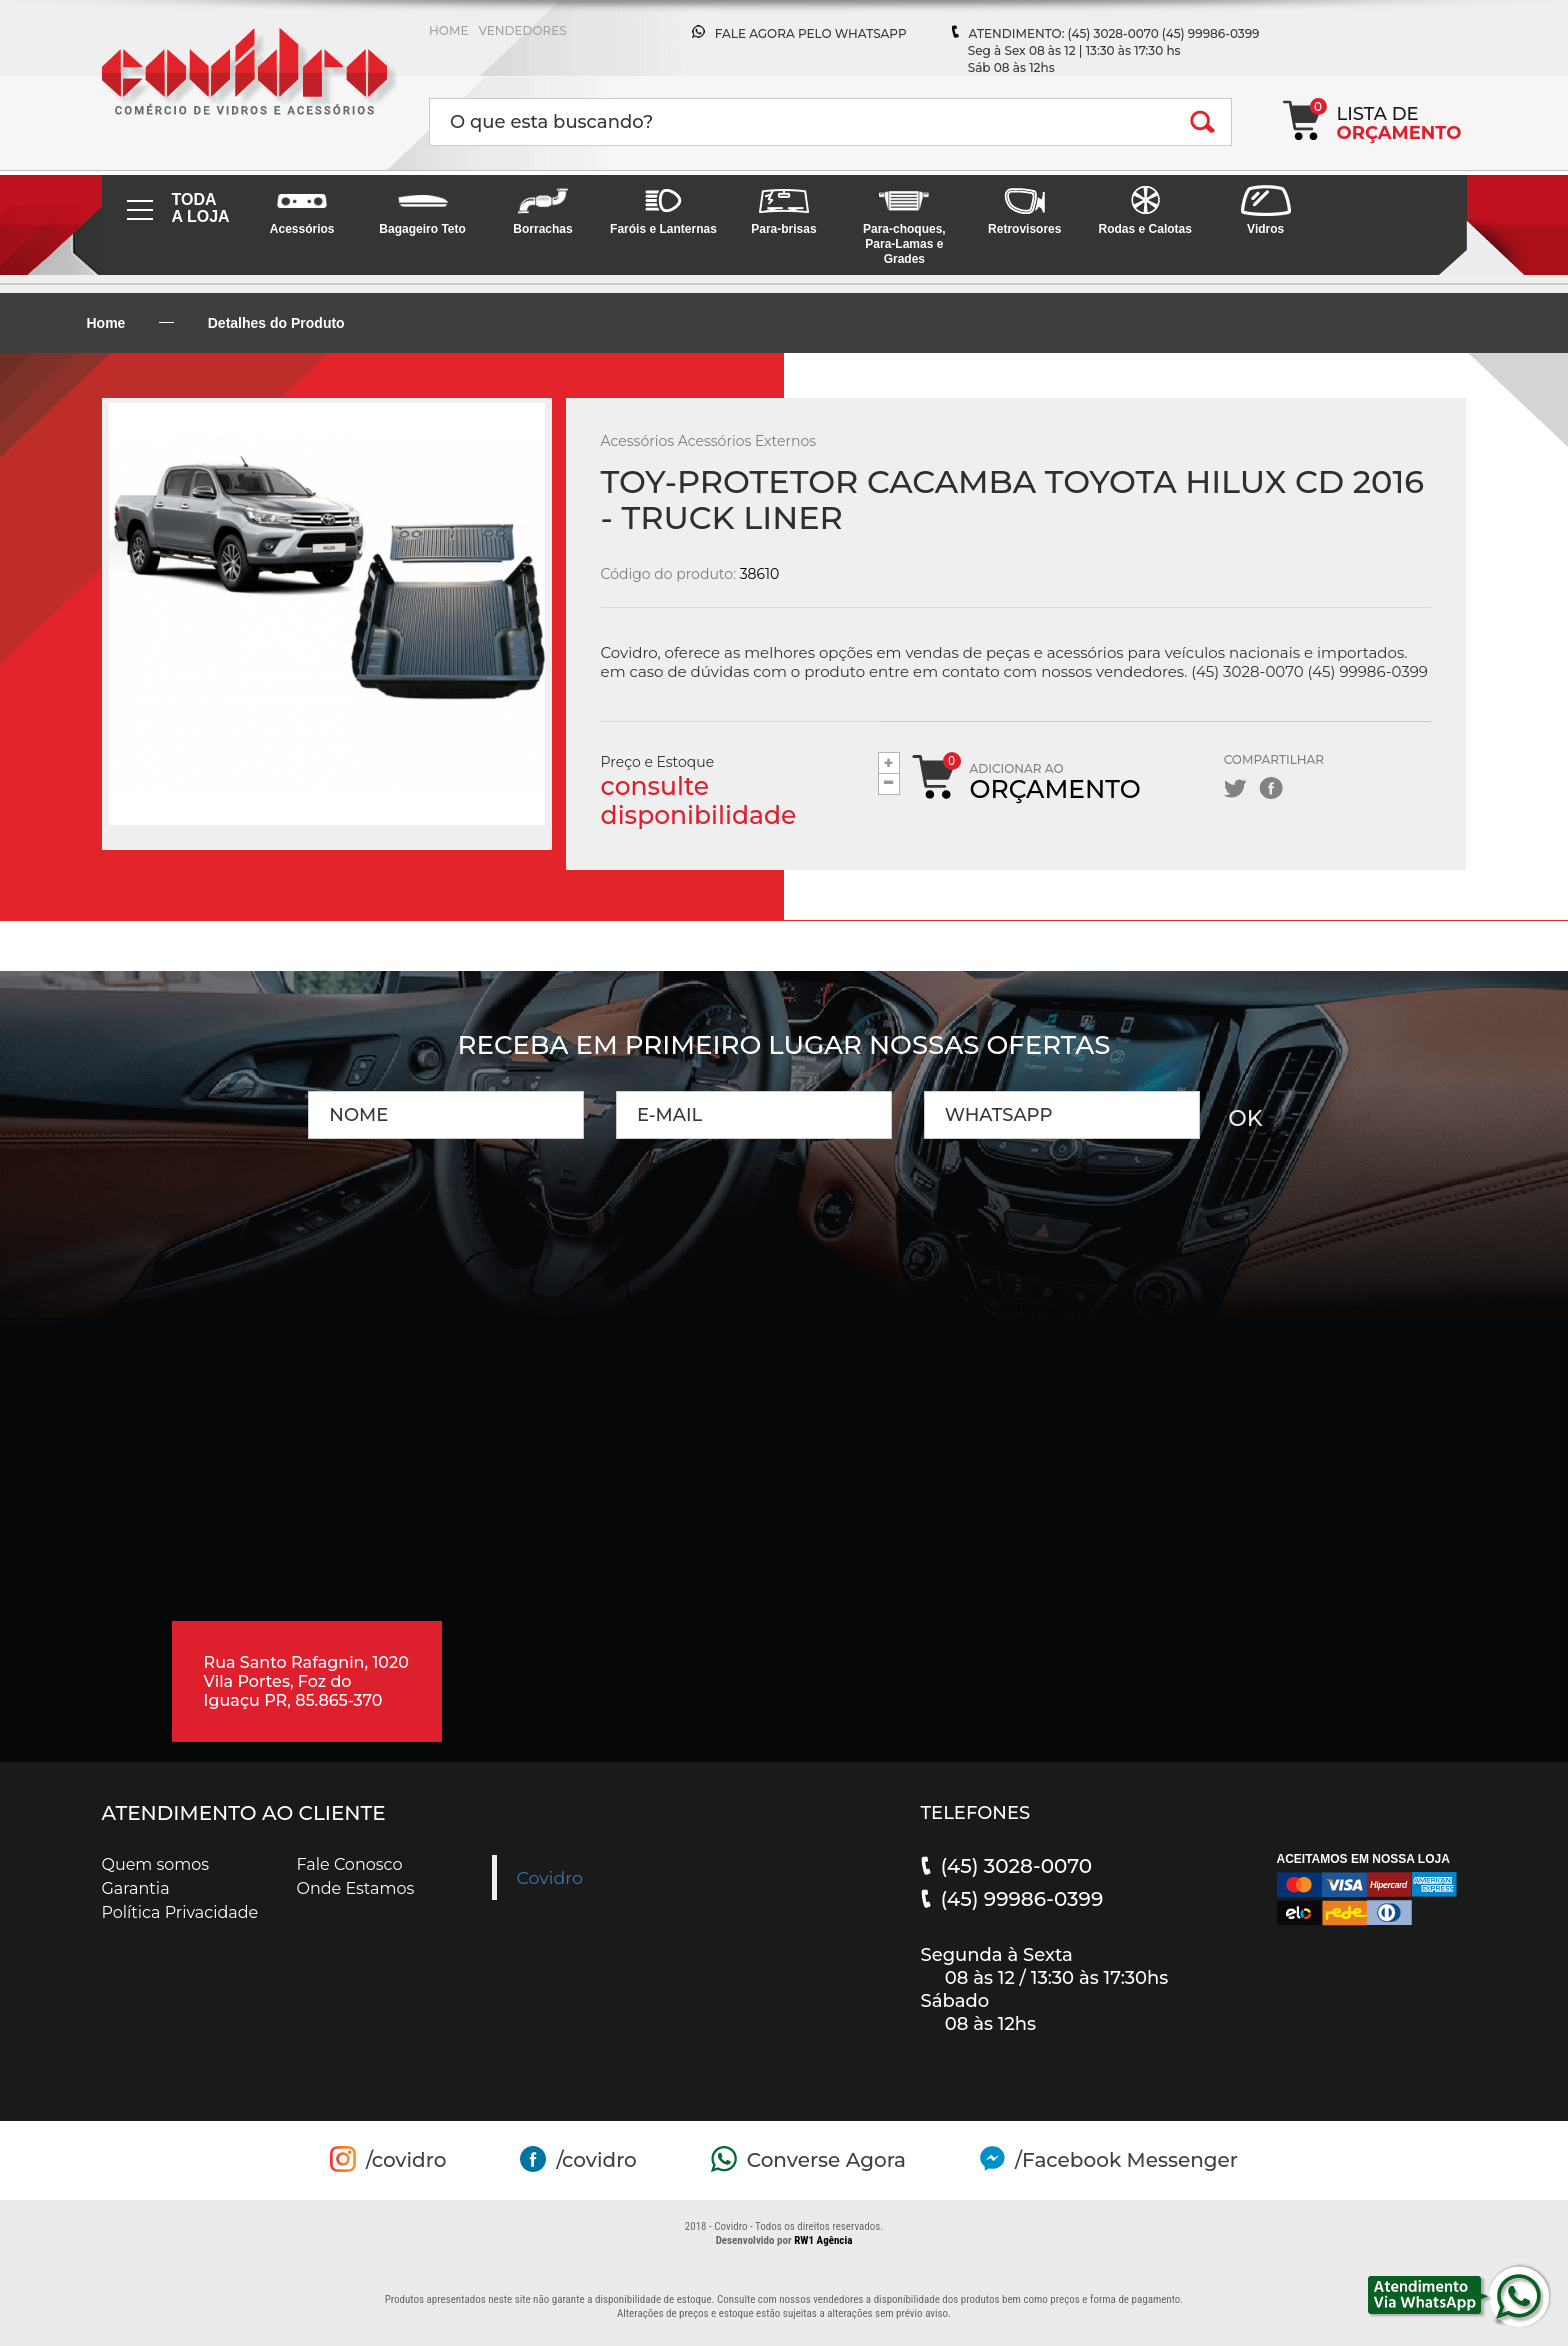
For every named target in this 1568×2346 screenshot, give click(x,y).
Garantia (136, 1888)
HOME (448, 30)
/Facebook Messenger (1126, 2160)
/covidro (406, 2160)
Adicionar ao (1055, 781)
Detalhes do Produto (276, 323)
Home (106, 323)
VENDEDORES (522, 30)
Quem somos (156, 1864)
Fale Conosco (350, 1864)
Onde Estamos (356, 1888)
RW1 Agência (823, 2240)
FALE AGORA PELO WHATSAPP (811, 33)
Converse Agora (826, 2160)
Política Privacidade (180, 1912)
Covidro (550, 1877)
